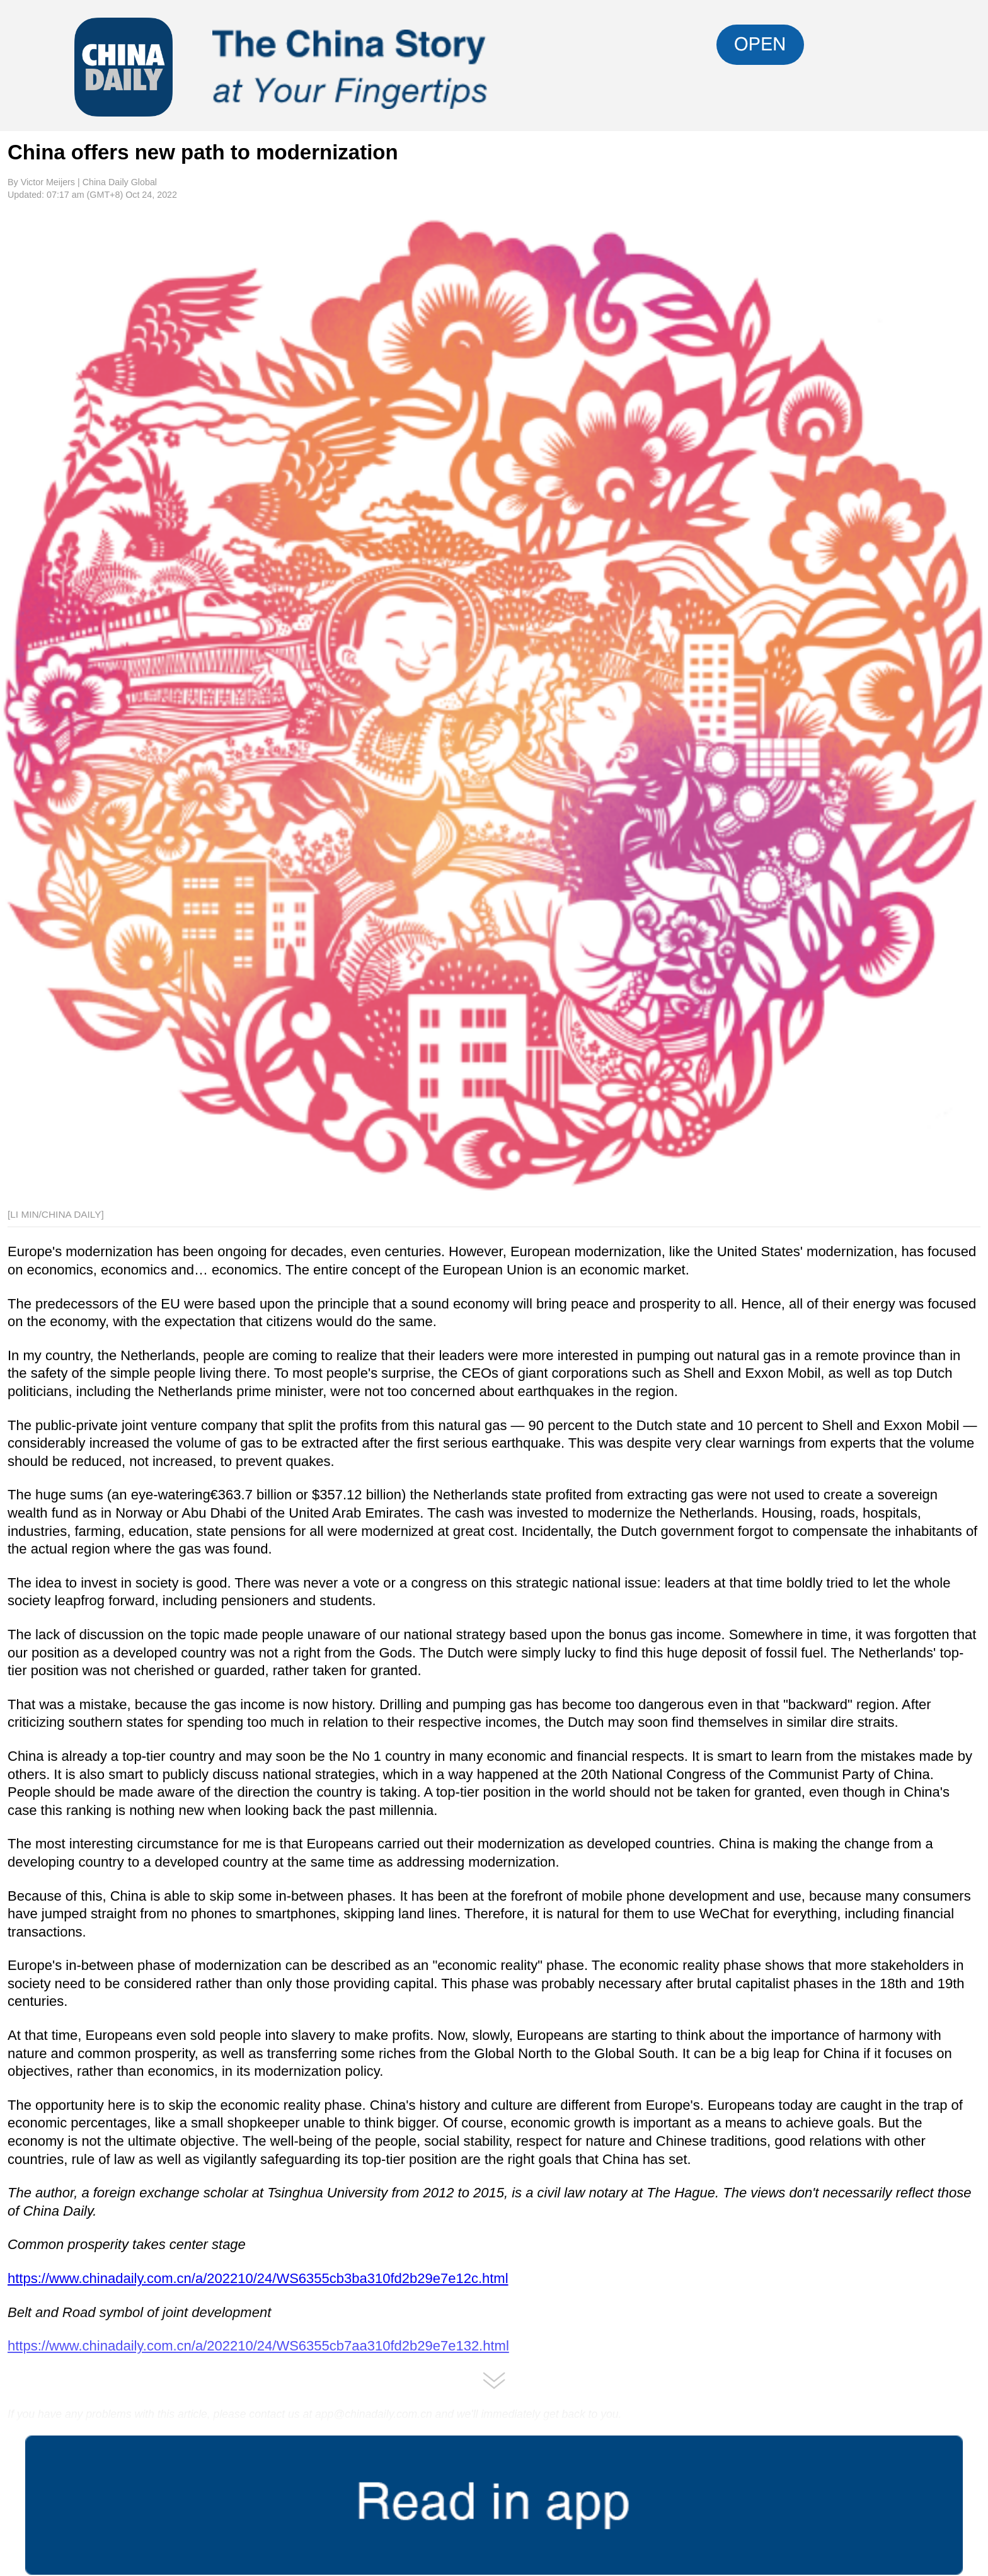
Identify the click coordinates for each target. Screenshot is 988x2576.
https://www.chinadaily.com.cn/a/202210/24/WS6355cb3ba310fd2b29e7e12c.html (258, 2278)
